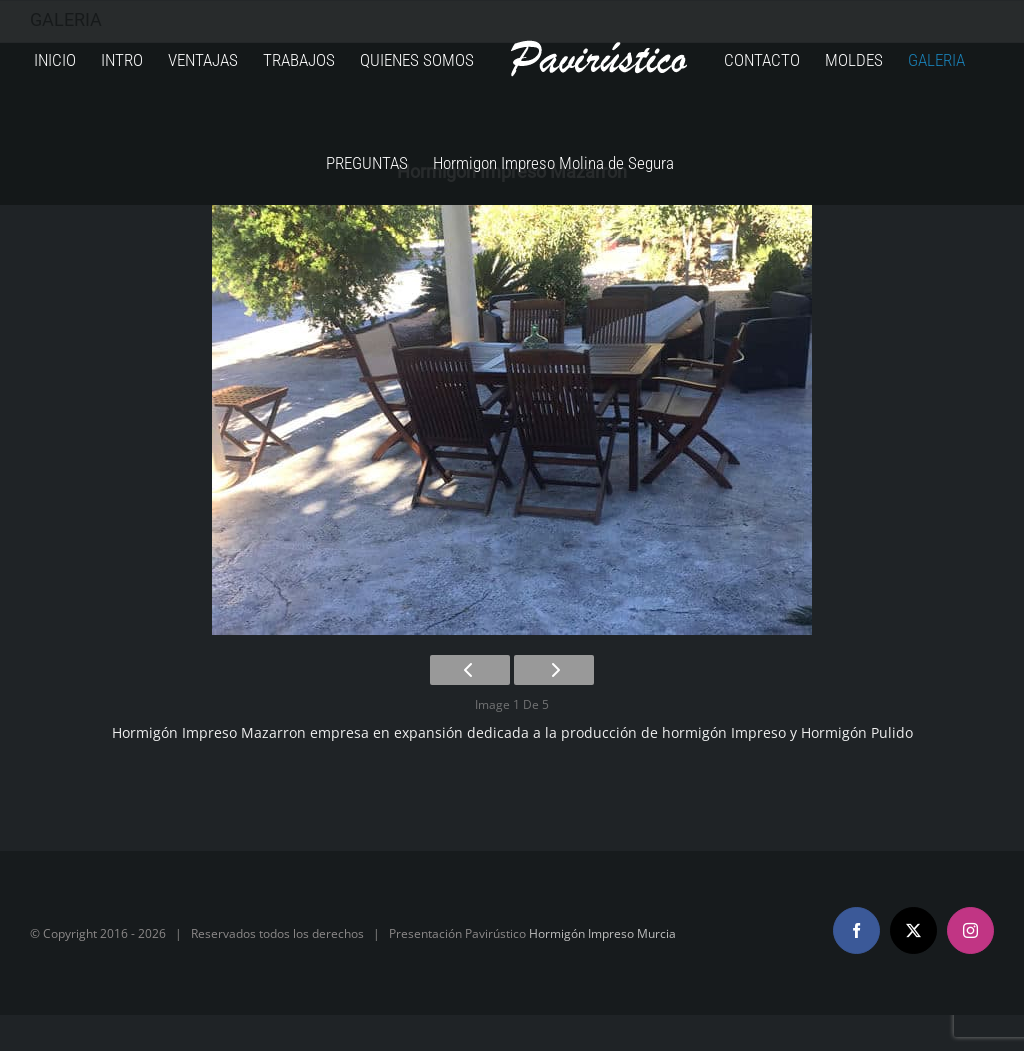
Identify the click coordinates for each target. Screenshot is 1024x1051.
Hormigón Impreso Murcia (602, 933)
